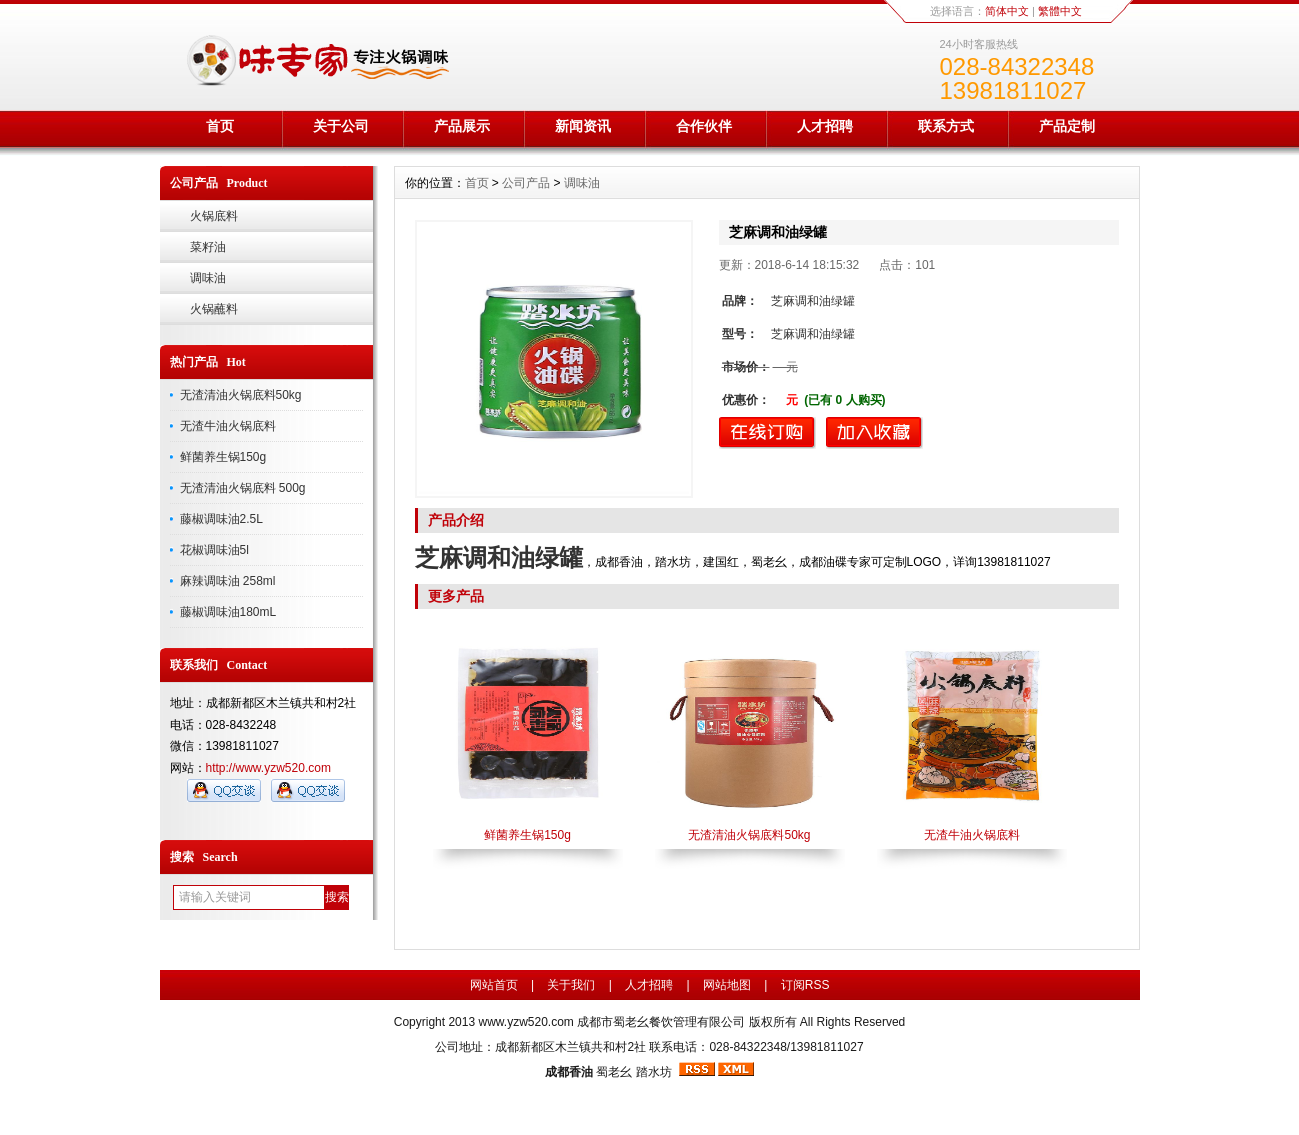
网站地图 (727, 985)
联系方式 (946, 126)
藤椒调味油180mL (228, 612)
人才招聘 (825, 126)
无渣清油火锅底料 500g (243, 488)
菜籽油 (208, 247)
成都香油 (569, 1072)
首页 (220, 126)
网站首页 (494, 985)
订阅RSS (805, 985)
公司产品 (526, 183)
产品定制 (1067, 126)
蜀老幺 (614, 1072)
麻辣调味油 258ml (228, 581)
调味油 (208, 278)
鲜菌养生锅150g (223, 457)
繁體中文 (1060, 11)
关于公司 (341, 126)
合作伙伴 (704, 126)
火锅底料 (214, 216)
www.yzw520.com (525, 1022)
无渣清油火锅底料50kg (241, 395)
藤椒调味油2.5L (221, 519)
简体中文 (1007, 11)
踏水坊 (654, 1072)
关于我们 (571, 985)
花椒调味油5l (214, 550)
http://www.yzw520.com (268, 768)
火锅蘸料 (214, 309)
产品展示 (462, 126)
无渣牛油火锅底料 (228, 426)
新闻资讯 (583, 126)
